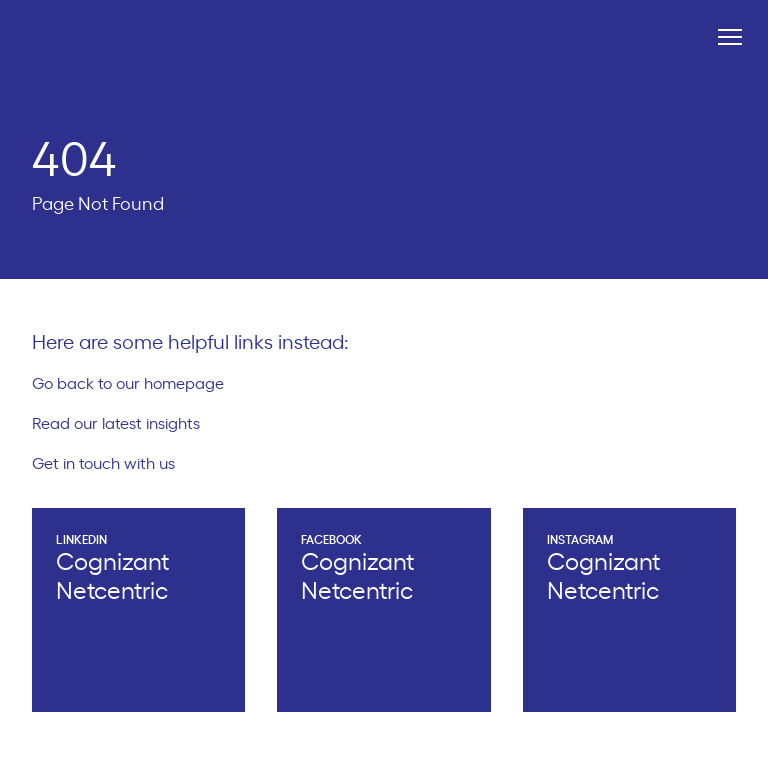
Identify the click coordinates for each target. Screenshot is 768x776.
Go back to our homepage (136, 384)
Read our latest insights (124, 424)
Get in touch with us (112, 464)
